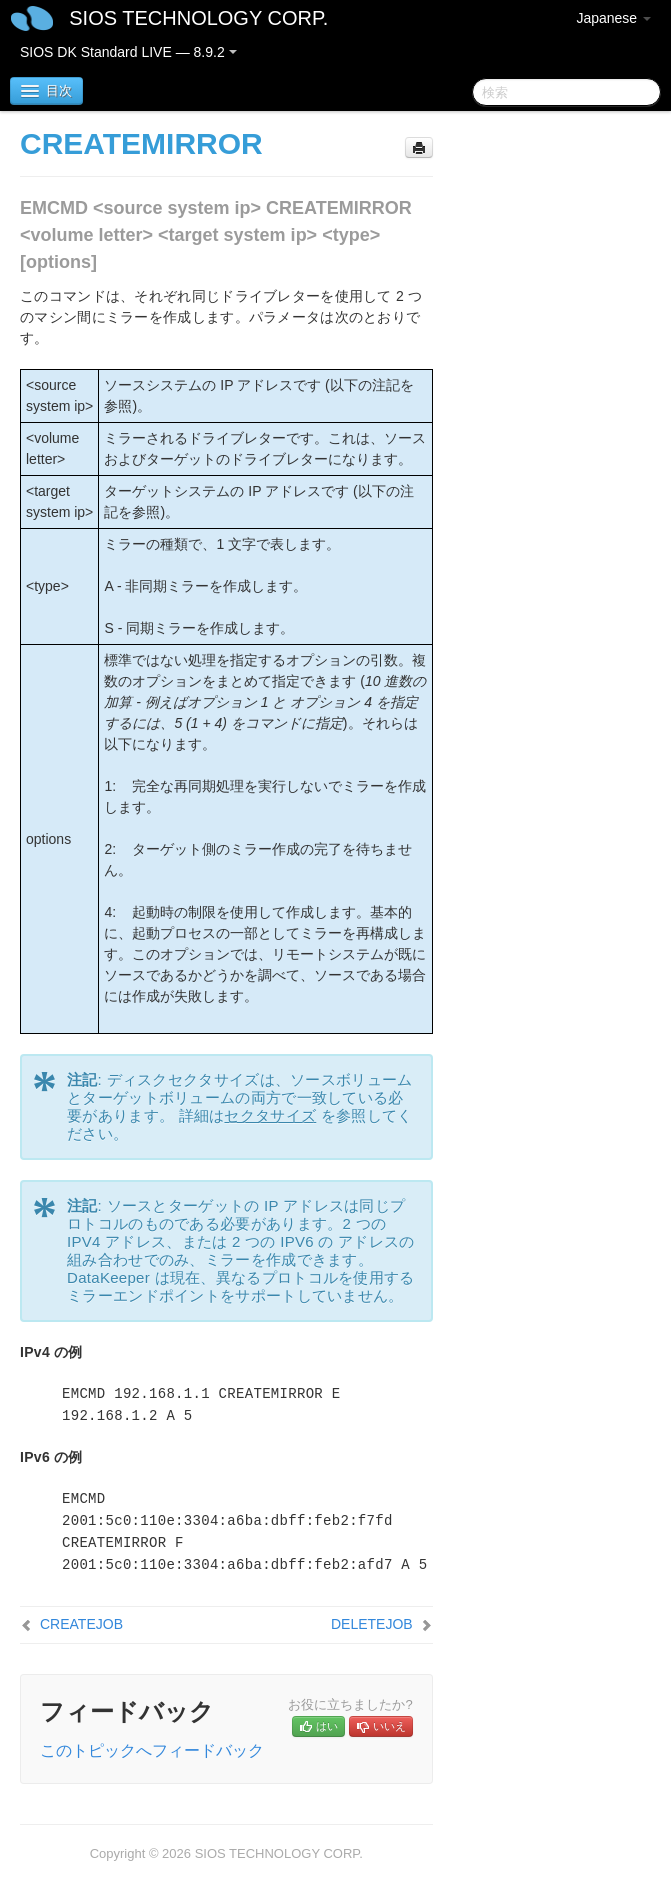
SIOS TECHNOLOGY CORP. (198, 18)
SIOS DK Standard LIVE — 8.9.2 (128, 52)
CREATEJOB (81, 1624)
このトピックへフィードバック (152, 1750)
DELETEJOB (372, 1624)
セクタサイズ (270, 1115)
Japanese (613, 18)
